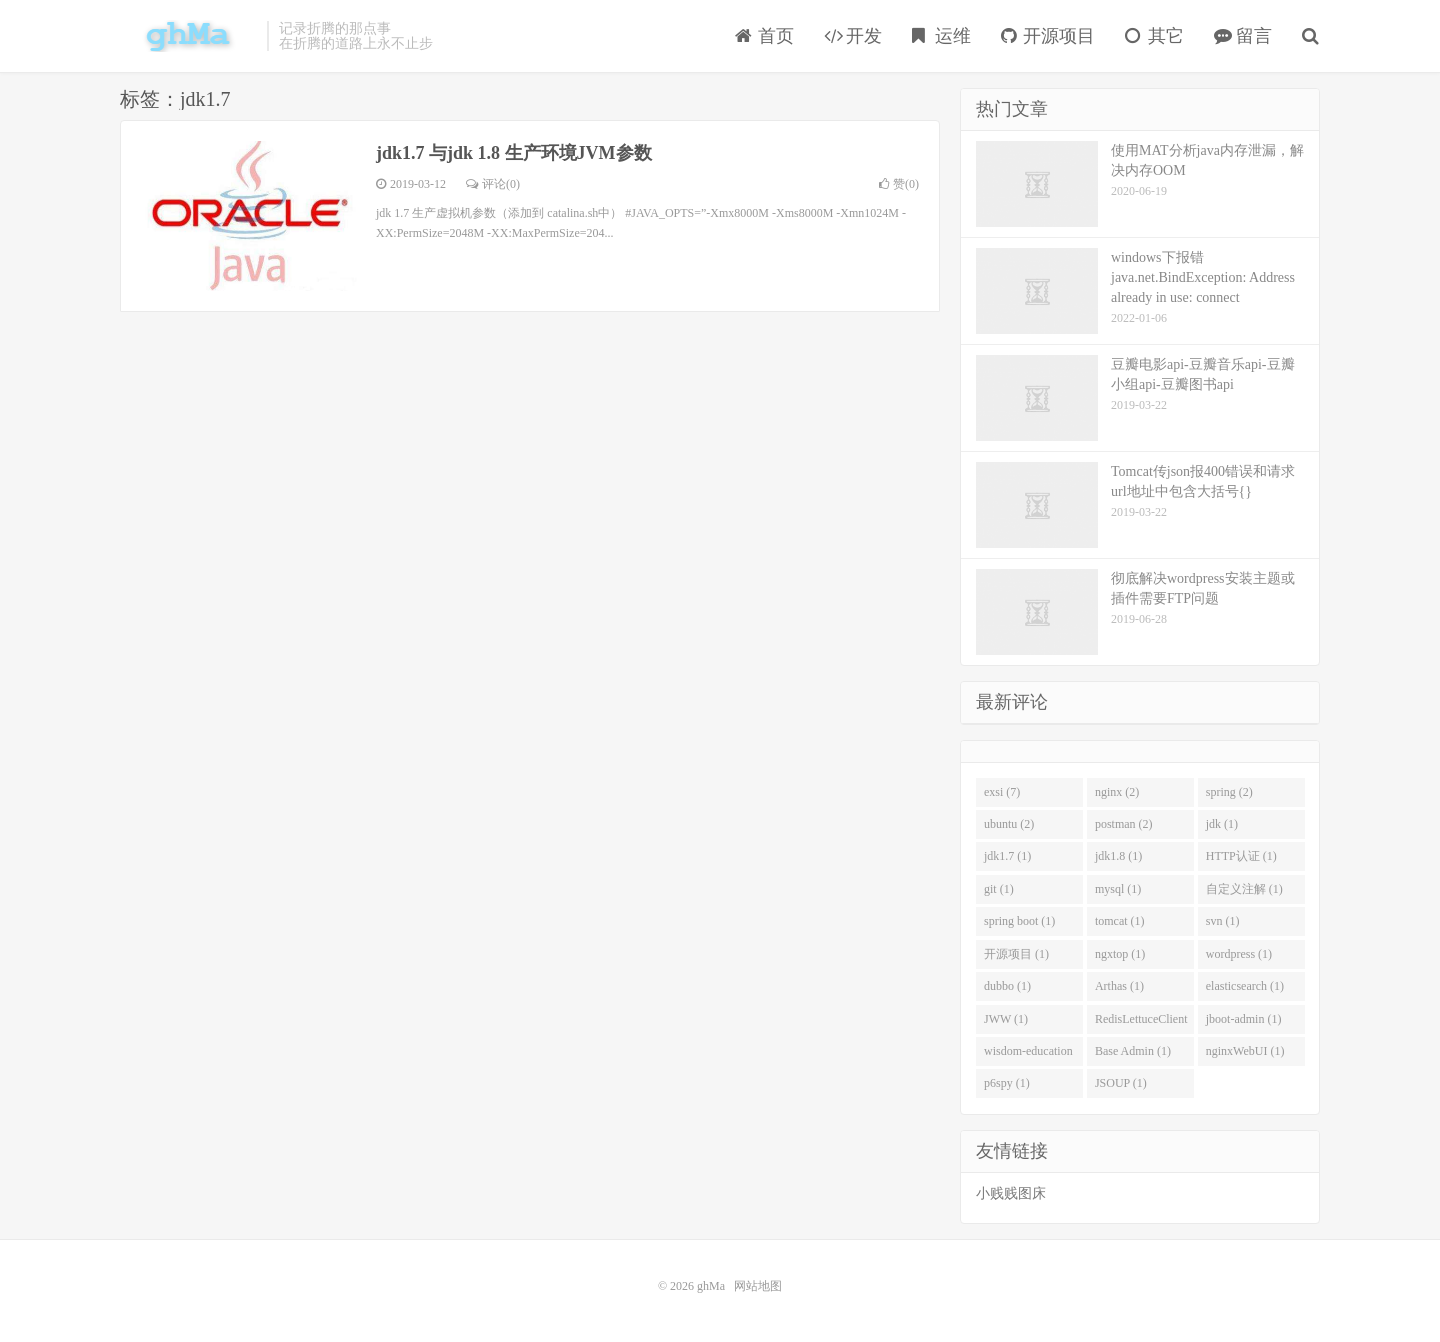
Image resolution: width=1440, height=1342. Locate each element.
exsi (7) (1002, 792)
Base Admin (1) (1133, 1051)
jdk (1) (1222, 824)
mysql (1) (1118, 889)
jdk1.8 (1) (1118, 856)
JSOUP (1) (1121, 1083)
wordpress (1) (1239, 954)
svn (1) (1223, 921)
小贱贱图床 (1011, 1193)
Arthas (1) (1119, 986)
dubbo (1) (1007, 986)
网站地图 (758, 1286)
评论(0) (493, 184)
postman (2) (1124, 824)
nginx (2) (1117, 792)
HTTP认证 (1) (1241, 856)
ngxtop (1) (1120, 954)
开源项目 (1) (1016, 954)
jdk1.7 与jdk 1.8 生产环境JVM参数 (514, 153)
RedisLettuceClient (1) (1141, 1023)
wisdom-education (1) (1028, 1055)
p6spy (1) (1007, 1083)
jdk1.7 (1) (1007, 856)
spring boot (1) (1019, 921)
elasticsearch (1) (1245, 986)
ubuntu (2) (1009, 824)
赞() (899, 184)
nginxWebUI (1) (1245, 1051)
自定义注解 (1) (1244, 889)
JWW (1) (1006, 1019)
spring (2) (1229, 792)
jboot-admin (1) (1244, 1019)
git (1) (999, 889)
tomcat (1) (1120, 921)
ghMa (188, 36)
